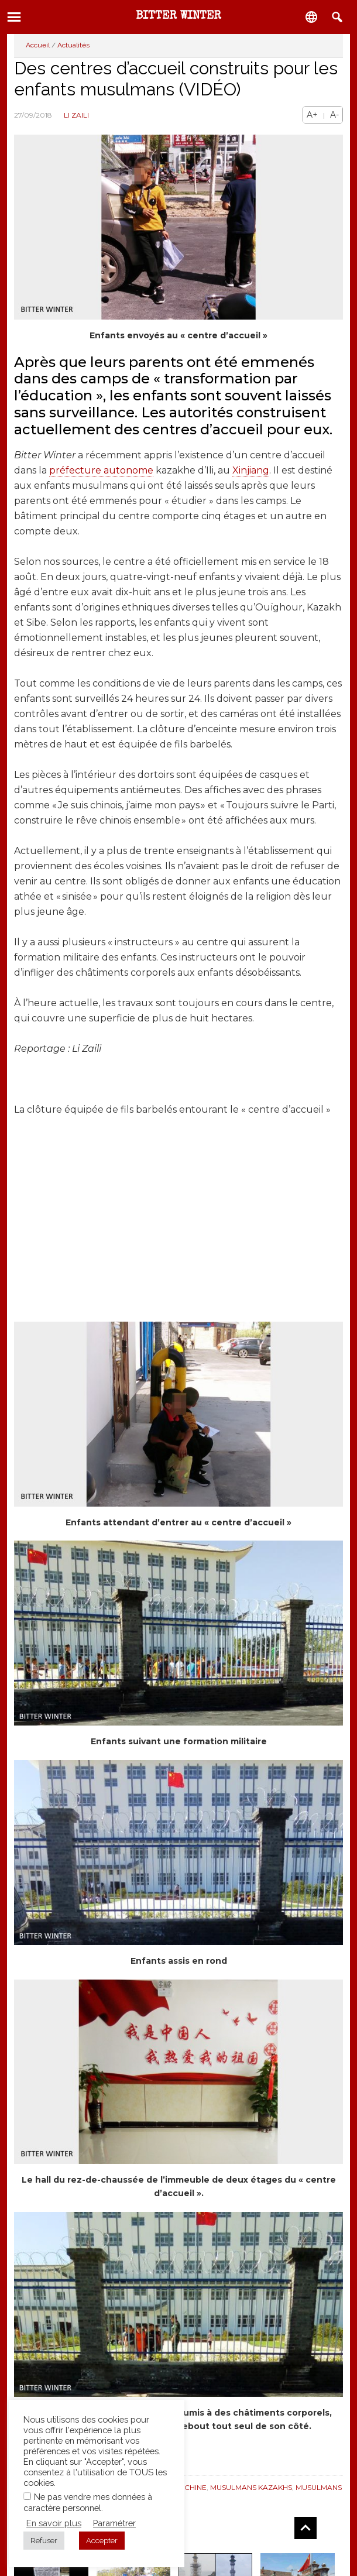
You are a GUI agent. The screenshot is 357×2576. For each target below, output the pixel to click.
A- (334, 114)
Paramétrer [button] (114, 2523)
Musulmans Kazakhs (251, 2487)
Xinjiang (250, 470)
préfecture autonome (101, 470)
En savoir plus (53, 2523)
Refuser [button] (43, 2540)
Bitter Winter (178, 16)
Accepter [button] (102, 2540)
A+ (312, 114)
